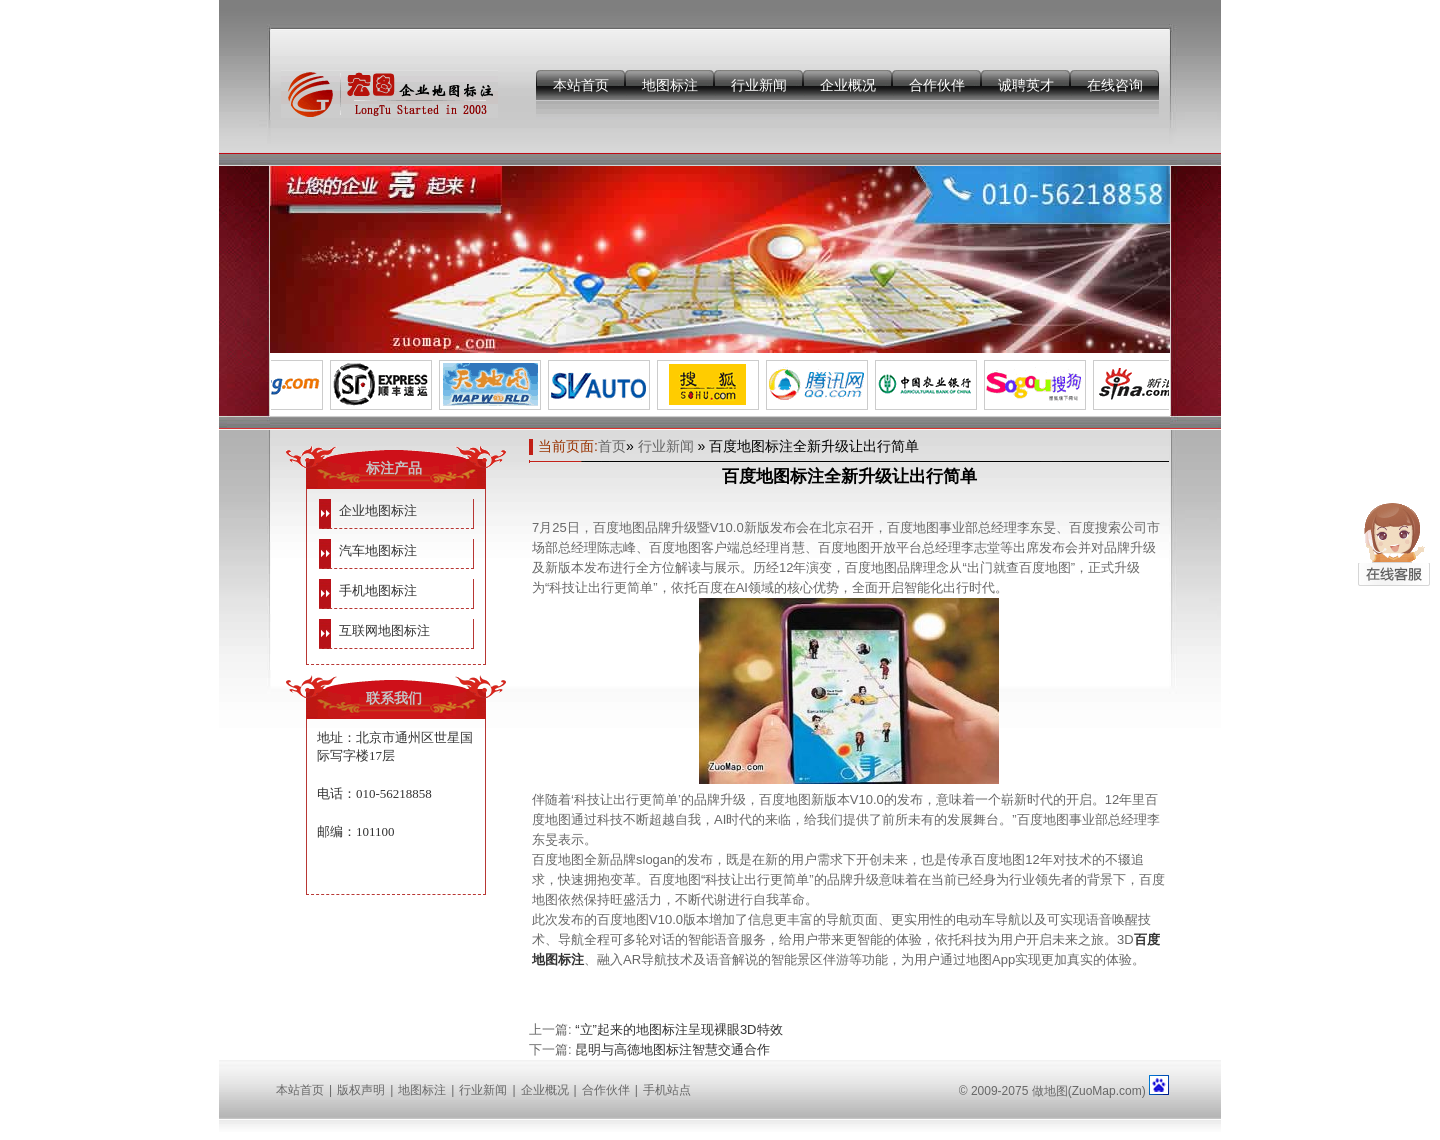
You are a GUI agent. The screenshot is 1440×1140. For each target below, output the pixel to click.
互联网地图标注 (384, 630)
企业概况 (848, 85)
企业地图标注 (378, 510)
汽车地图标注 (378, 550)
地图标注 (670, 85)
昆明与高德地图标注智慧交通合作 (672, 1049)
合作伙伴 (937, 85)
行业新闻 (759, 85)
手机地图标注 (378, 590)
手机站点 (667, 1090)
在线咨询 (1115, 85)
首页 (612, 446)
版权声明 (361, 1090)
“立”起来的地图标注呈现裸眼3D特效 (678, 1029)
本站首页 (581, 85)
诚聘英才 (1026, 85)
